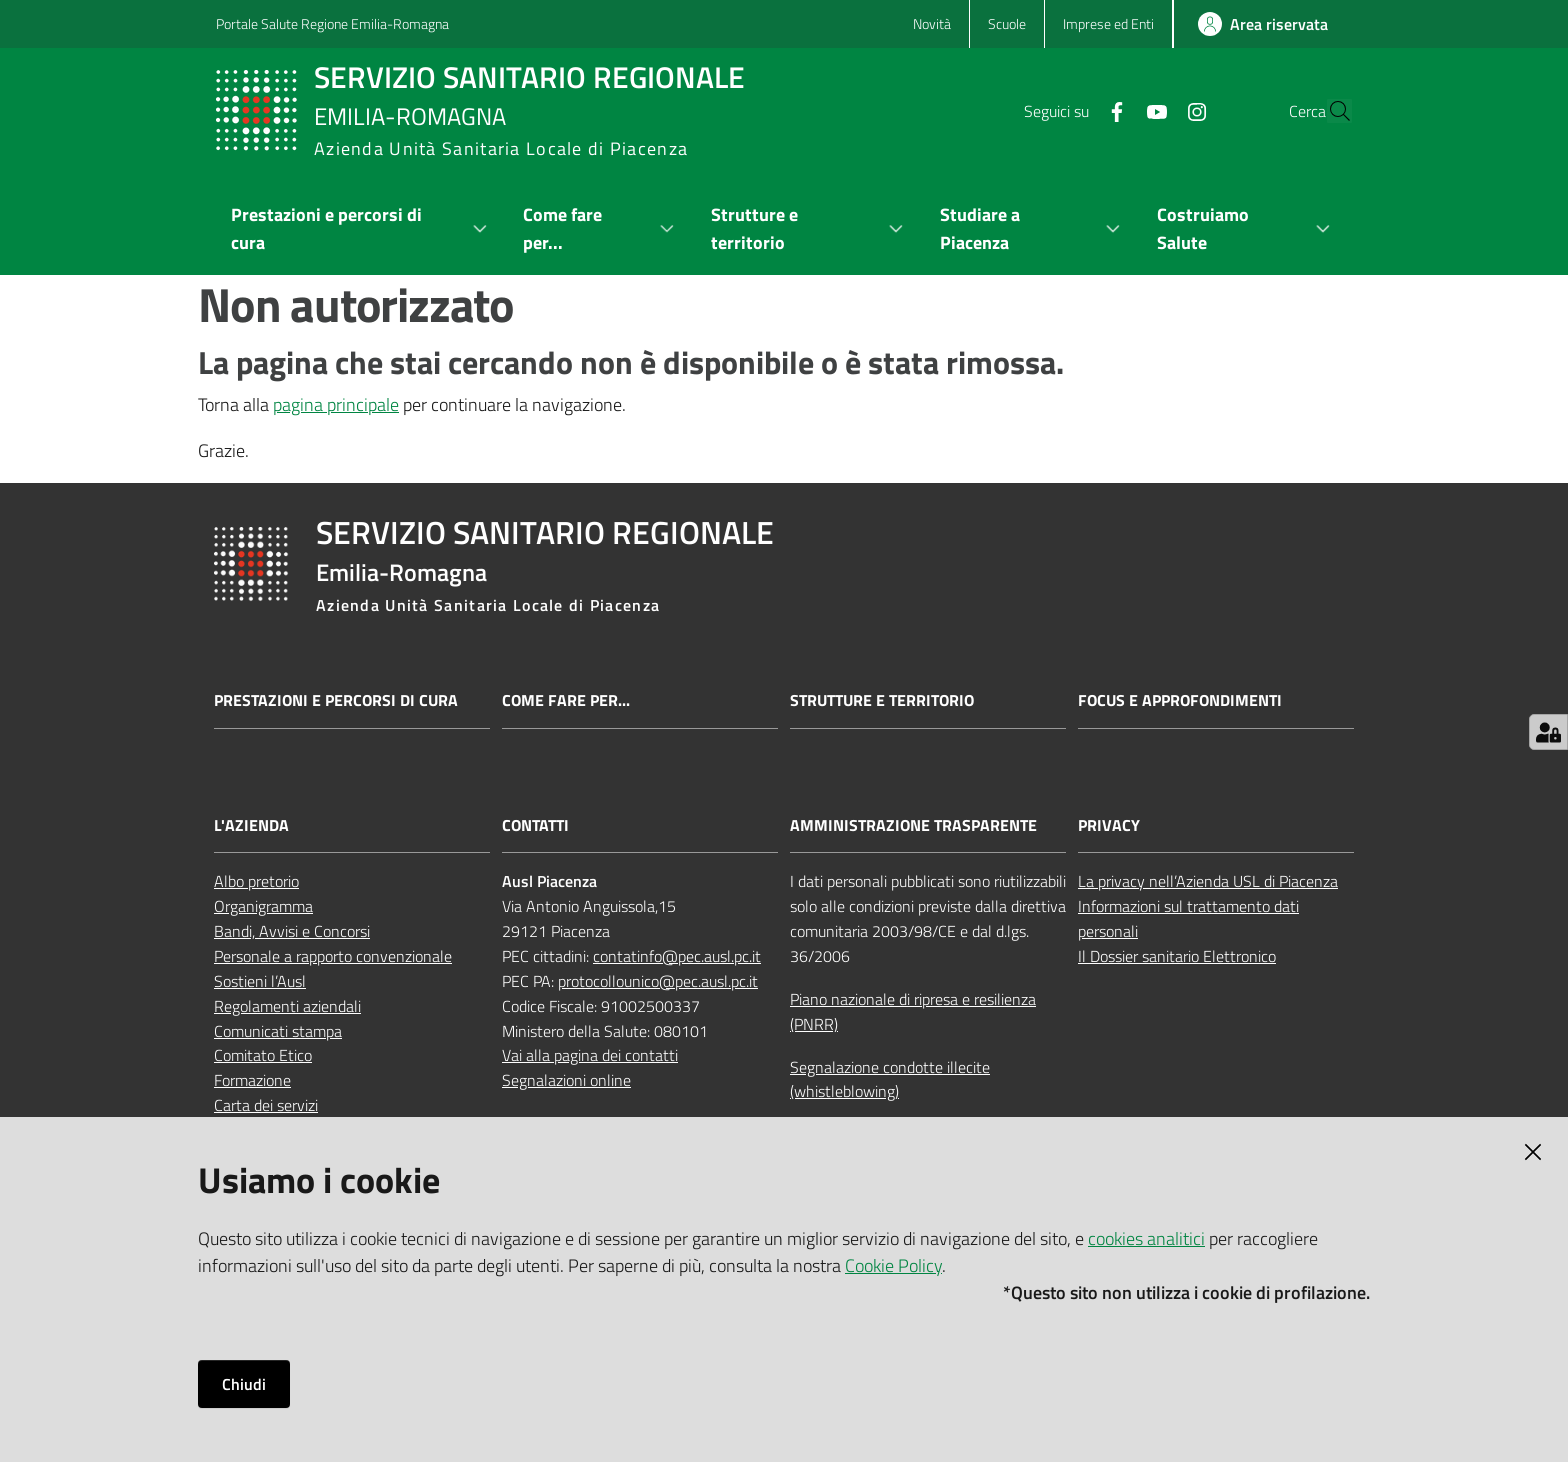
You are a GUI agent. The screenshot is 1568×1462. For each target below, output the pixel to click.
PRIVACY (1109, 825)
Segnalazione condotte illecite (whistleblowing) (890, 1079)
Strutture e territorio (882, 700)
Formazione (252, 1080)
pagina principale (336, 404)
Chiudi (244, 1384)
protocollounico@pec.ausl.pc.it (658, 981)
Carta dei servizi (266, 1105)
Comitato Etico (263, 1055)
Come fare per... (566, 700)
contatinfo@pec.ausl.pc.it (677, 956)
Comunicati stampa (278, 1031)
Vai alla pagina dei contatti (590, 1055)
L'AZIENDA (251, 825)
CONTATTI (535, 825)
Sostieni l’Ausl (260, 981)
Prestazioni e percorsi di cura (336, 700)
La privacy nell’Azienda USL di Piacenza (1208, 881)
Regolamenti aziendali (287, 1006)
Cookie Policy (893, 1265)
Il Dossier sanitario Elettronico (1177, 956)
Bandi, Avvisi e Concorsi (292, 931)
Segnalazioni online (566, 1080)
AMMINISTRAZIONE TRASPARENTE (913, 825)
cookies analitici (1146, 1238)
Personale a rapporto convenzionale (333, 956)
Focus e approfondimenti (1180, 700)
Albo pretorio (256, 881)
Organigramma (263, 906)
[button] (1328, 111)
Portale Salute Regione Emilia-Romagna (332, 23)
